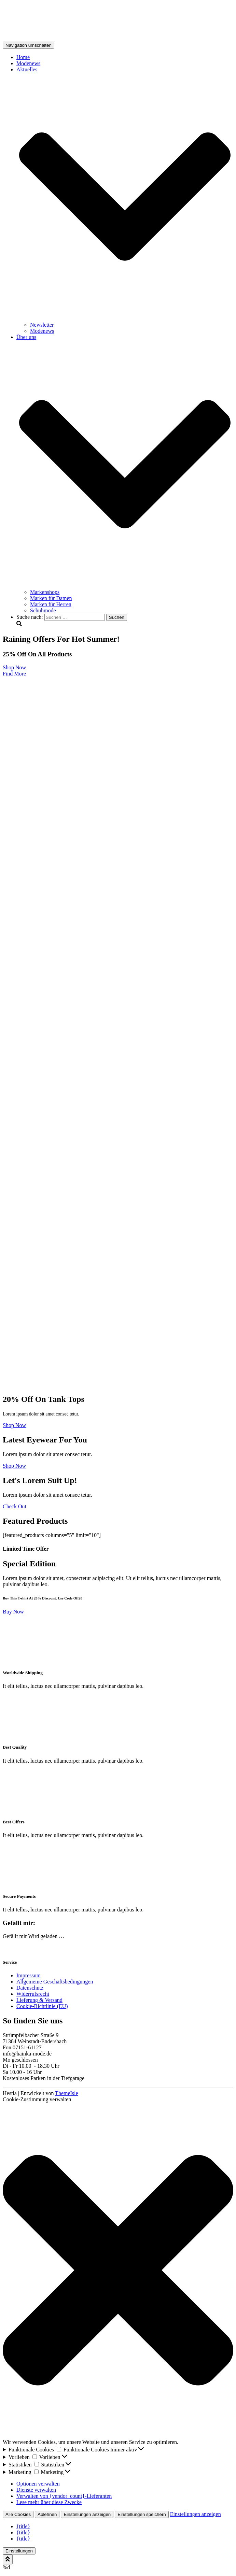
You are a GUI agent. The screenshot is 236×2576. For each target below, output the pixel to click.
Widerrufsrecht (32, 1994)
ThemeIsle (66, 2093)
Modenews (28, 63)
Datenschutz (29, 1988)
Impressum (28, 1975)
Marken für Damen (51, 598)
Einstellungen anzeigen (87, 2514)
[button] (118, 2271)
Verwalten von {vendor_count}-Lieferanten (64, 2496)
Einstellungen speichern (141, 2514)
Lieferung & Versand (39, 2000)
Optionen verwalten (38, 2484)
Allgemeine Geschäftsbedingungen (54, 1981)
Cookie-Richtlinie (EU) (42, 2006)
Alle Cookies (18, 2514)
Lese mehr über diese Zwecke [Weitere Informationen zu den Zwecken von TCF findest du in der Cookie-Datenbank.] (49, 2502)
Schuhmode (43, 610)
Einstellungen (19, 2550)
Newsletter (42, 325)
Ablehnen (47, 2514)
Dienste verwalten (36, 2490)
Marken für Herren (50, 604)
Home (23, 57)
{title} (23, 2526)
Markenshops (44, 592)
